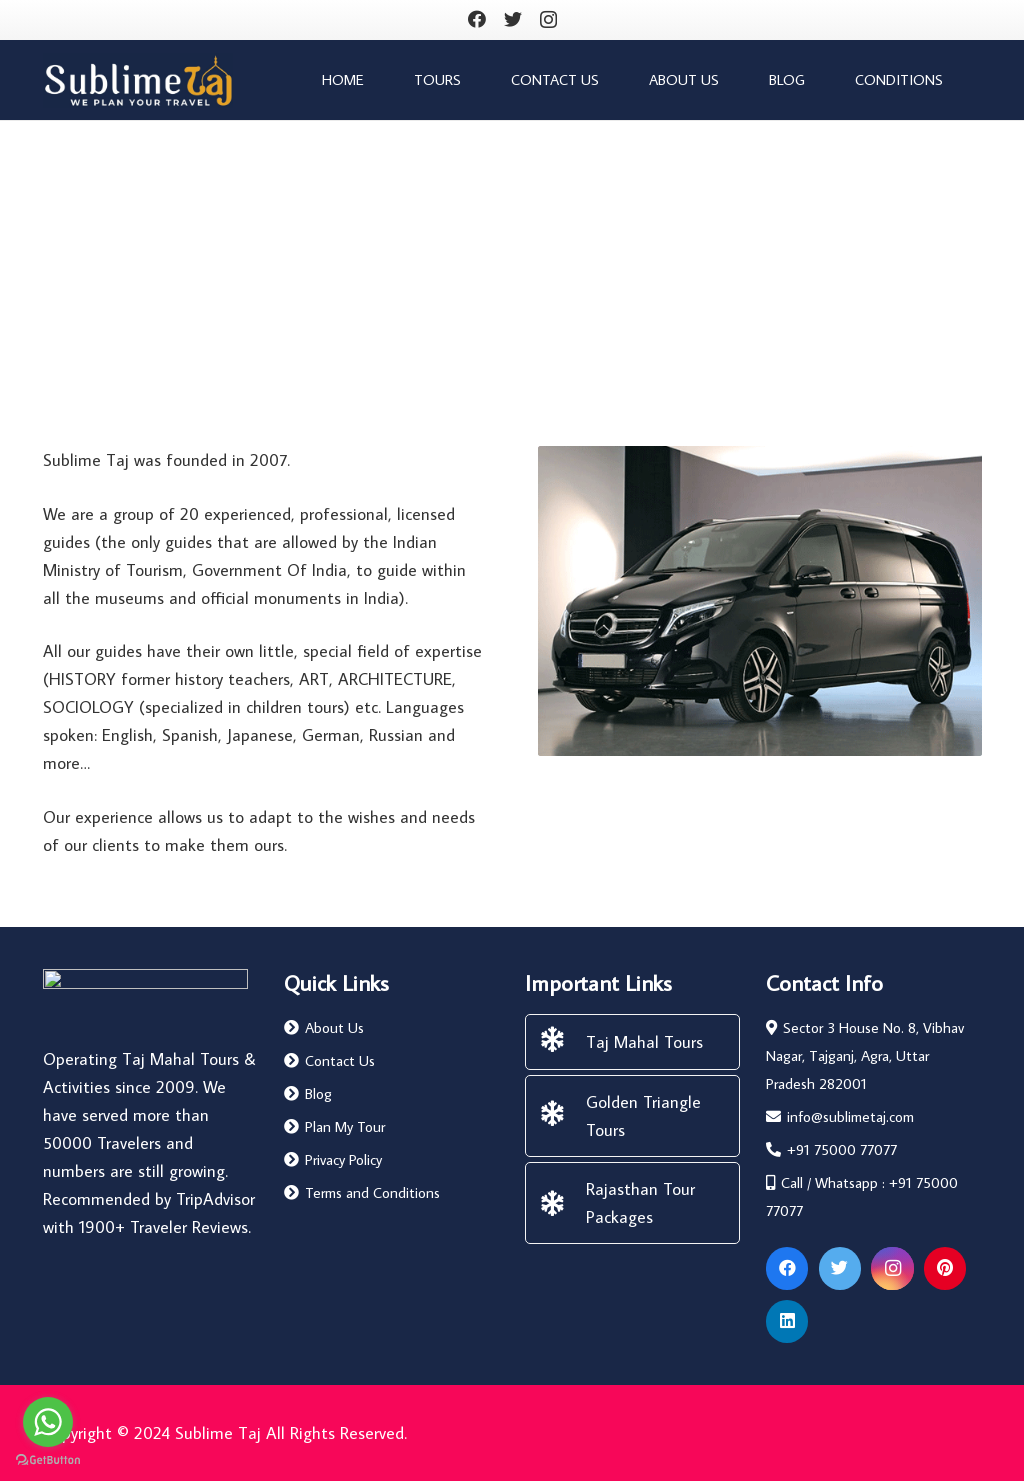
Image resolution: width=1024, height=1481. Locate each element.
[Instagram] (548, 20)
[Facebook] (477, 19)
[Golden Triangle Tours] (562, 1116)
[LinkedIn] (787, 1321)
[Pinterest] (945, 1268)
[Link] (138, 80)
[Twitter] (513, 19)
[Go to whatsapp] (48, 1422)
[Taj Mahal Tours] (562, 1042)
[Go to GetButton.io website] (48, 1460)
